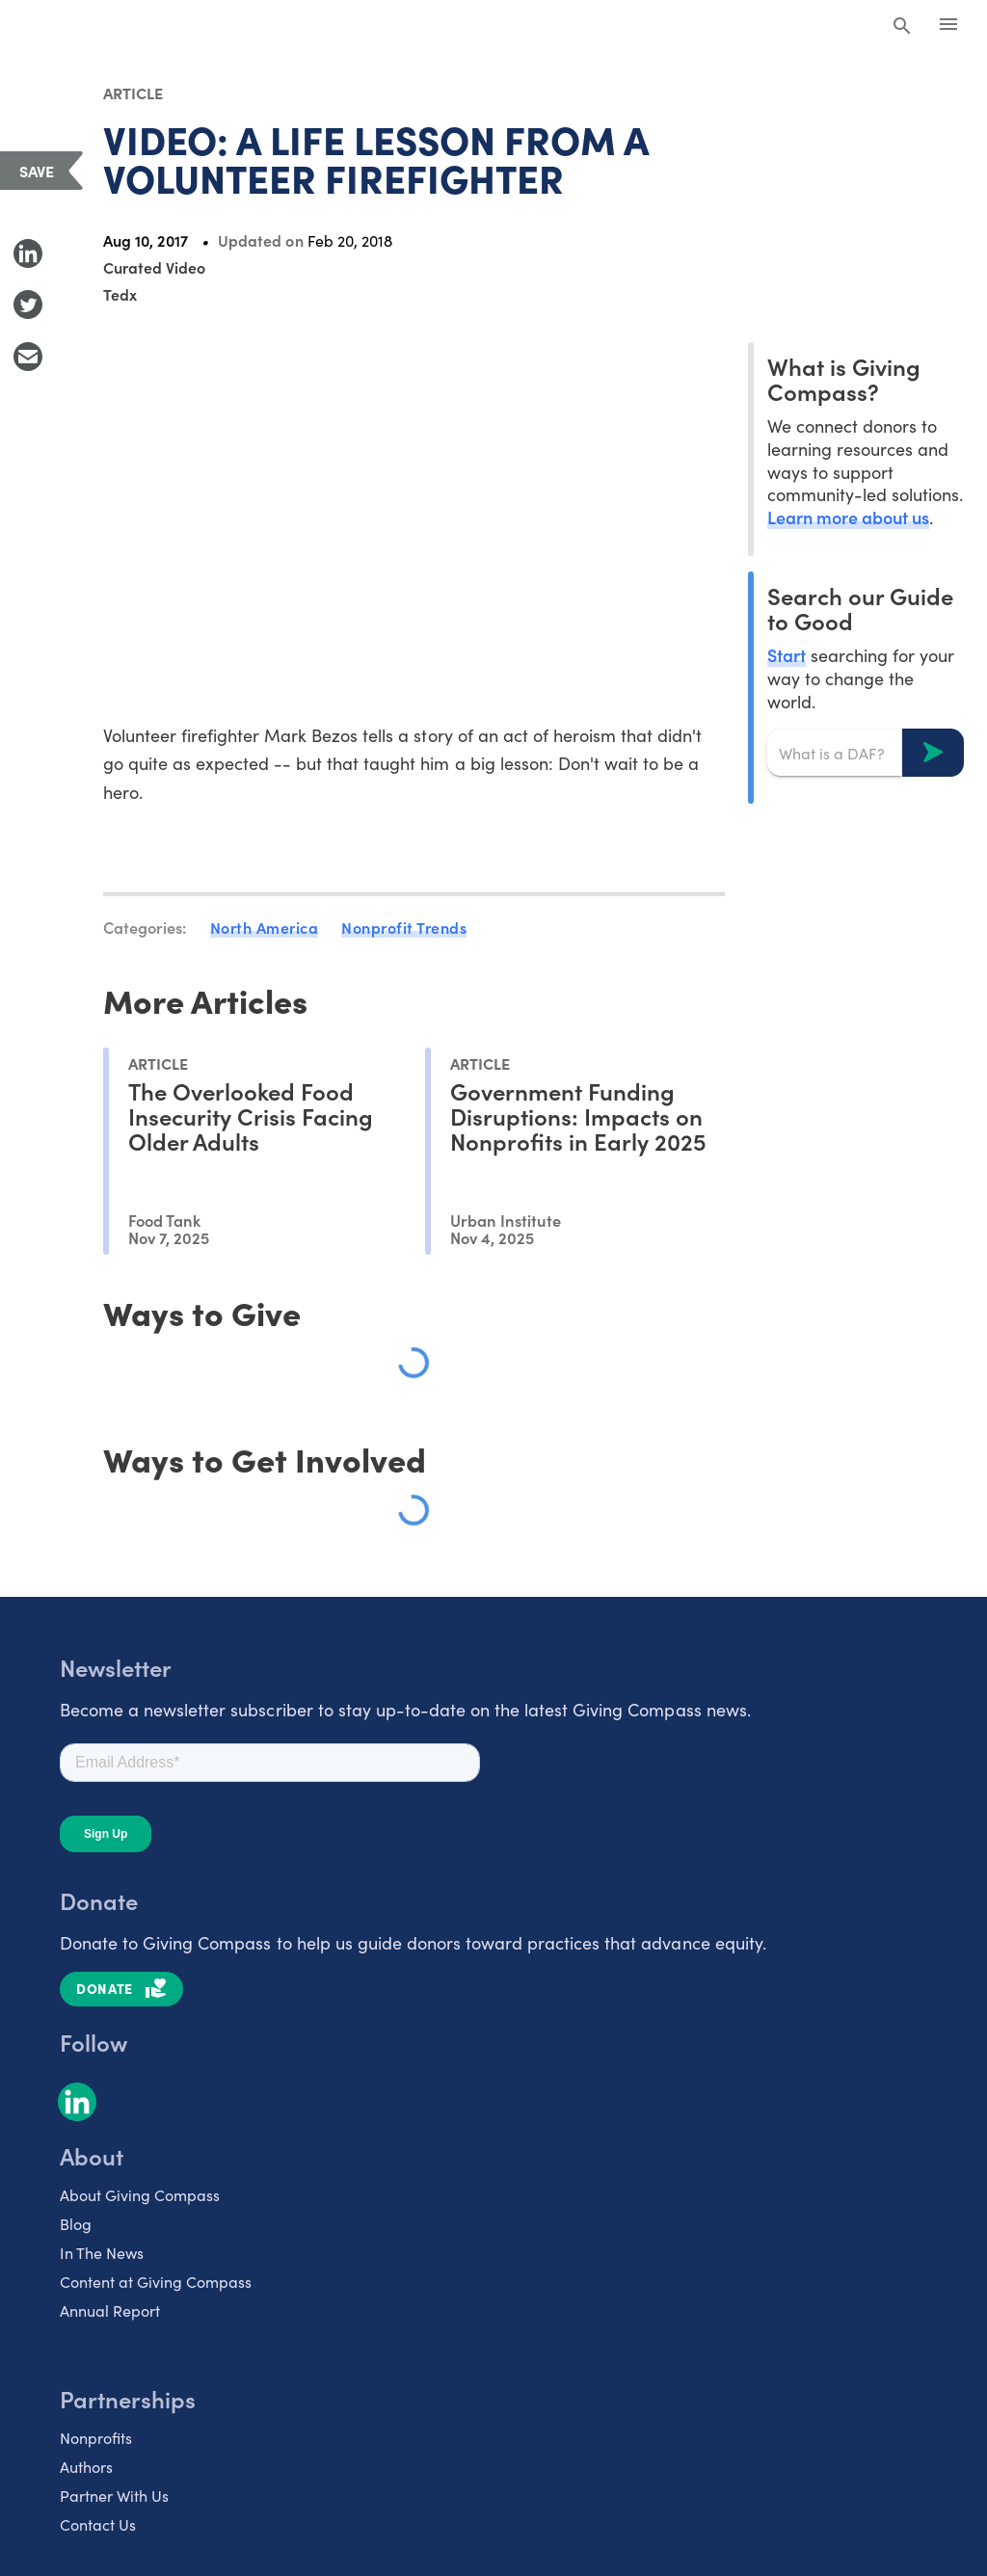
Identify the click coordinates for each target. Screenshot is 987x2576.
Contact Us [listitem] (98, 2524)
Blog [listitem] (76, 2223)
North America (264, 927)
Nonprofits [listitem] (96, 2437)
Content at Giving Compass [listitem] (156, 2281)
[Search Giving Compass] (902, 27)
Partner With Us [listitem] (114, 2495)
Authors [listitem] (86, 2466)
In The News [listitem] (102, 2252)
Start (786, 655)
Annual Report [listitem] (110, 2310)
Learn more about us (848, 517)
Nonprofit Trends (404, 927)
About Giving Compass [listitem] (140, 2194)
